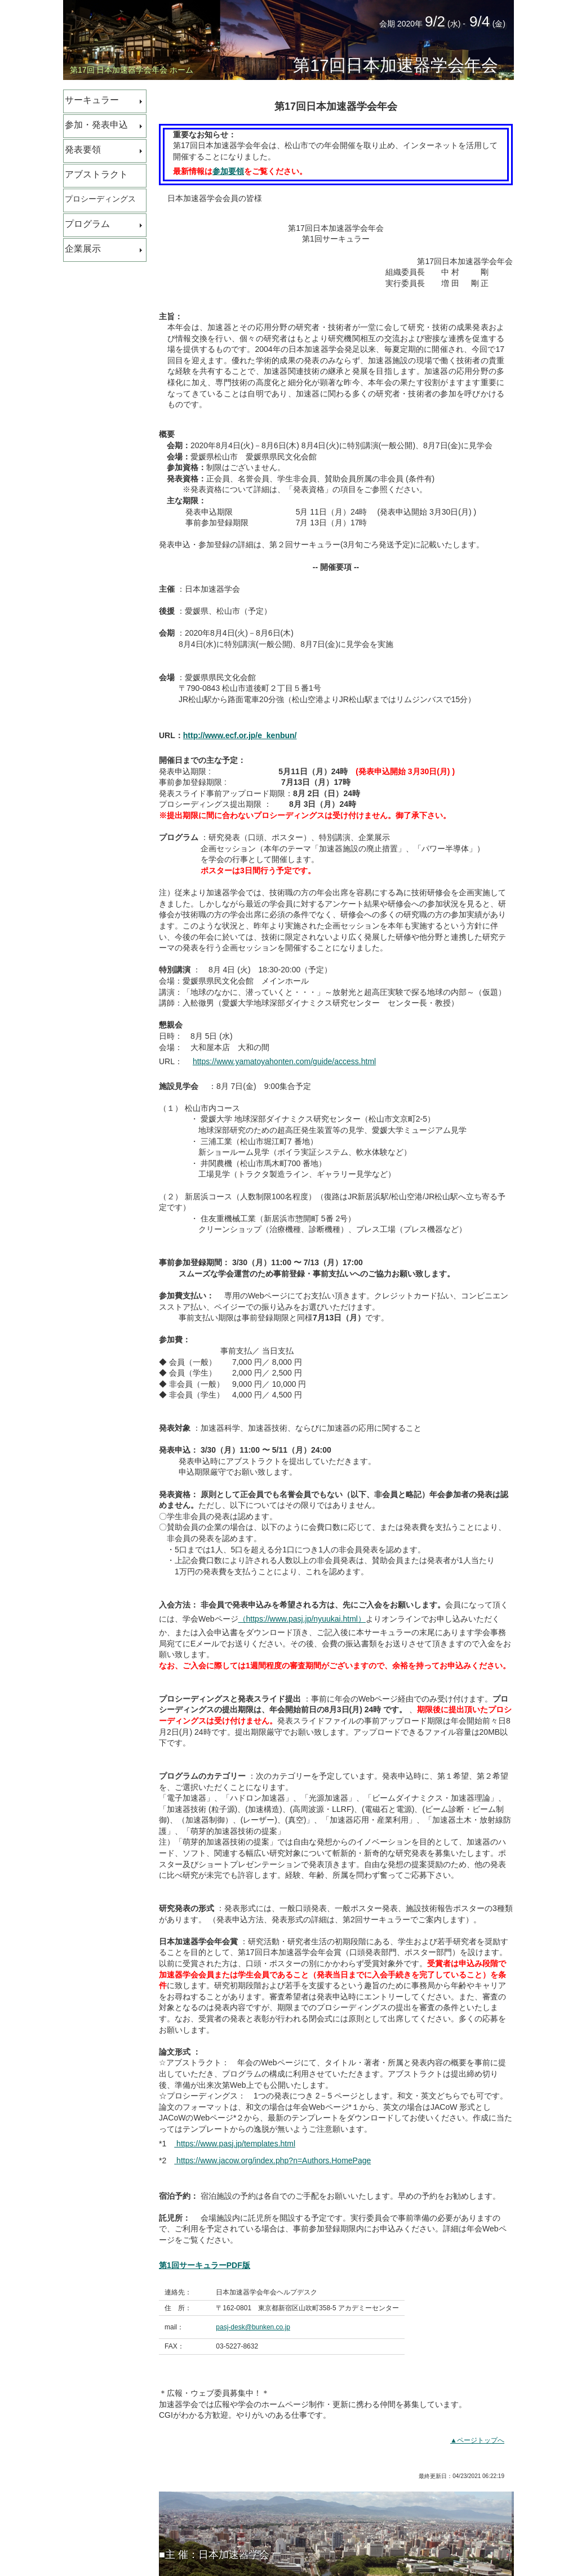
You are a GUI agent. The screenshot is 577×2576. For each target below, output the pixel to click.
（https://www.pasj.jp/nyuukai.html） (302, 1618)
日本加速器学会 (233, 2554)
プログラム (87, 224)
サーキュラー (92, 100)
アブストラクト (96, 174)
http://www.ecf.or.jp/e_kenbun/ (240, 735)
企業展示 (83, 248)
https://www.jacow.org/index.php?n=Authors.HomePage (272, 2160)
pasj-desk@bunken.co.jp (253, 2327)
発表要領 (83, 149)
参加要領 (228, 171)
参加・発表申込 (96, 125)
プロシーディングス (100, 198)
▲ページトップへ (477, 2440)
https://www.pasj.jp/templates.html (234, 2143)
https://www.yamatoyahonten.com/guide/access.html (284, 1061)
